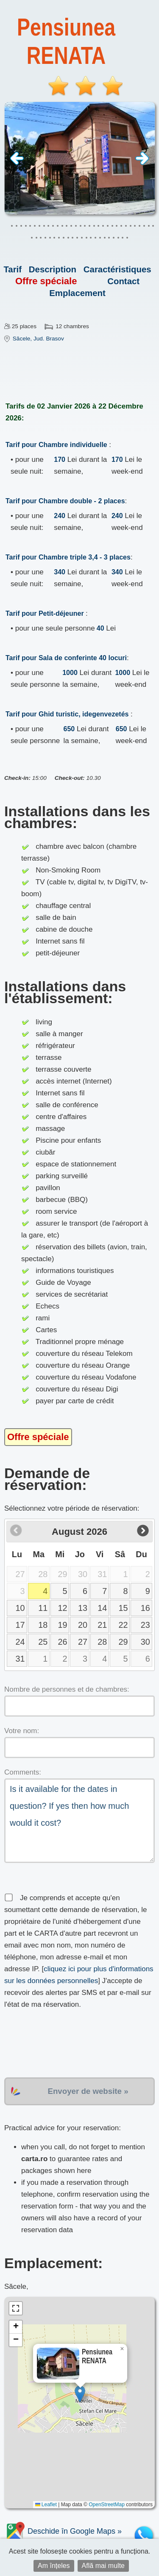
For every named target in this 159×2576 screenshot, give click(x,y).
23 (145, 1625)
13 (82, 1608)
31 (20, 1658)
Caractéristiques (117, 269)
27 (82, 1641)
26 (62, 1641)
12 (62, 1608)
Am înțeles (54, 2565)
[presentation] (68, 2043)
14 (102, 1608)
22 (123, 1625)
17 (20, 1625)
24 (20, 1641)
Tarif (12, 269)
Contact (123, 281)
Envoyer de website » (87, 2091)
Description (52, 269)
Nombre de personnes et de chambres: (66, 1689)
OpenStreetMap (107, 2504)
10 (20, 1608)
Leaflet (46, 2504)
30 (145, 1641)
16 (145, 1608)
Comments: (22, 1772)
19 (62, 1625)
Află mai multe (103, 2565)
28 (102, 1641)
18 (42, 1625)
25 (42, 1641)
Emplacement (77, 293)
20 (82, 1625)
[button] (80, 2394)
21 (102, 1625)
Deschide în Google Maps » (63, 2531)
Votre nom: (21, 1731)
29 (123, 1641)
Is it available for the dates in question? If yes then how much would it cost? (79, 1820)
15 (123, 1608)
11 (42, 1608)
